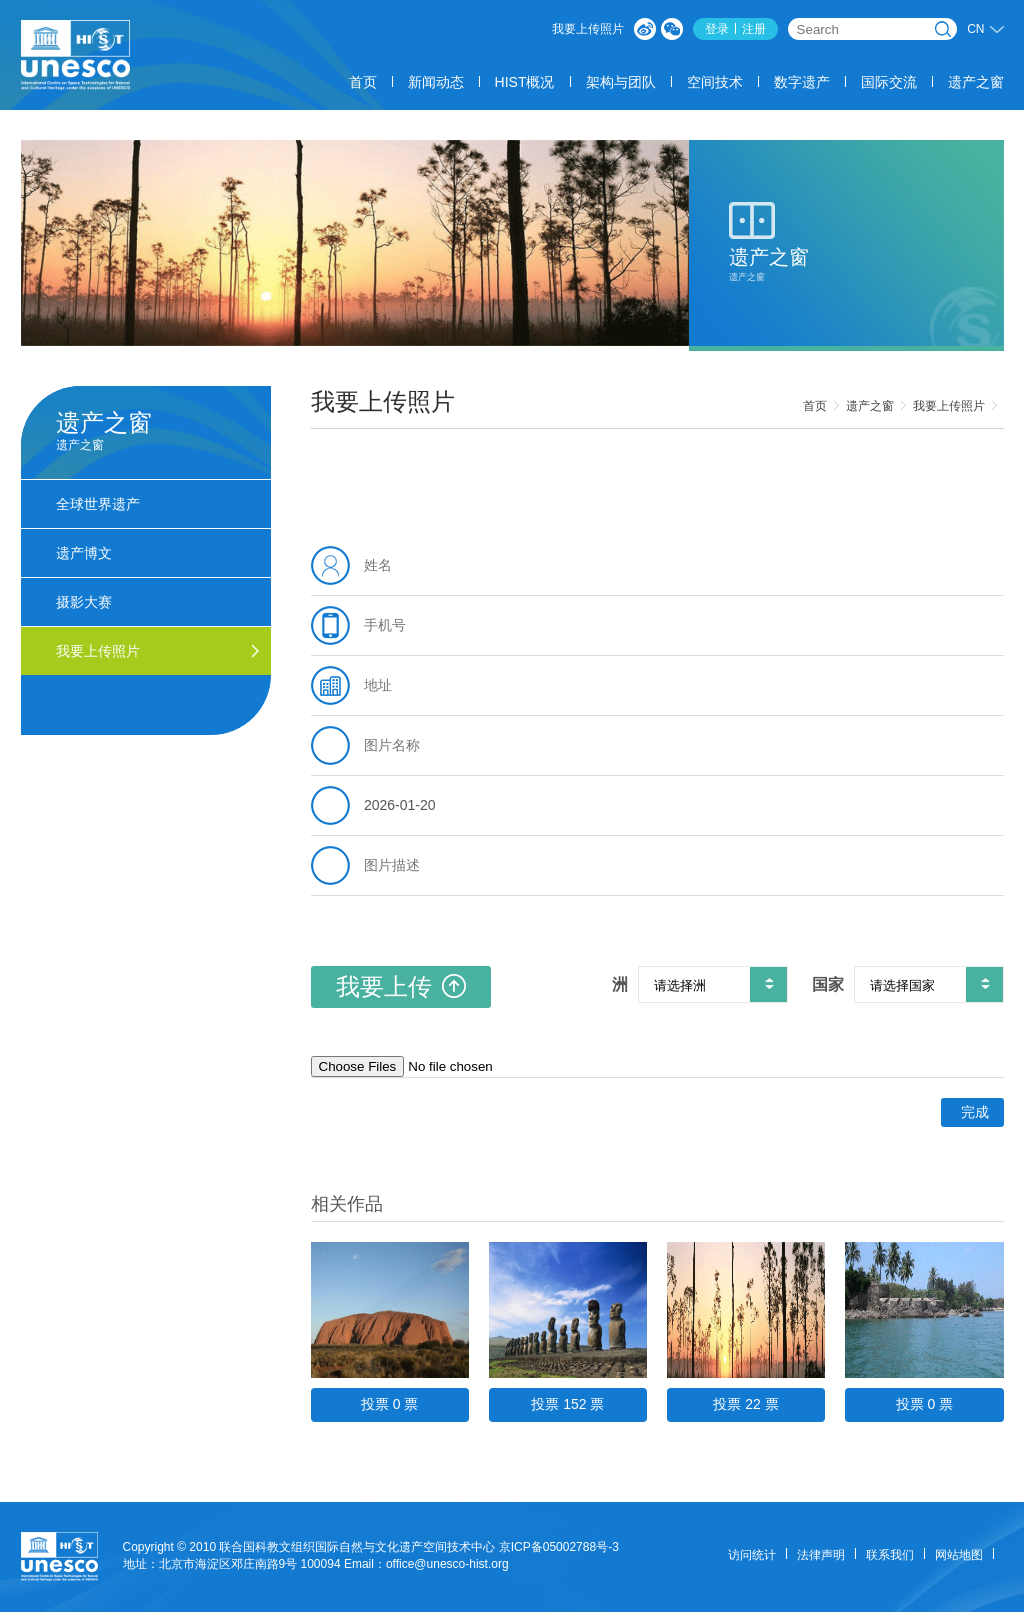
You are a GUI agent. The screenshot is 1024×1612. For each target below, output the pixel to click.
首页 (363, 82)
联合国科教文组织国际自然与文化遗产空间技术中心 (357, 1547)
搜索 (943, 29)
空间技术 (715, 82)
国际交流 (889, 82)
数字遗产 (802, 82)
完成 (975, 1112)
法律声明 (821, 1555)
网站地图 (959, 1555)
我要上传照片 (588, 29)
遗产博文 (84, 553)
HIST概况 (525, 82)
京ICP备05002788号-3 (559, 1547)
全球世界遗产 (98, 504)
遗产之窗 (976, 82)
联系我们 (890, 1555)
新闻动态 (436, 82)
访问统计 (752, 1555)
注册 (754, 29)
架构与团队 (621, 82)
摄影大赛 (84, 602)
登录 (717, 29)
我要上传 (401, 986)
